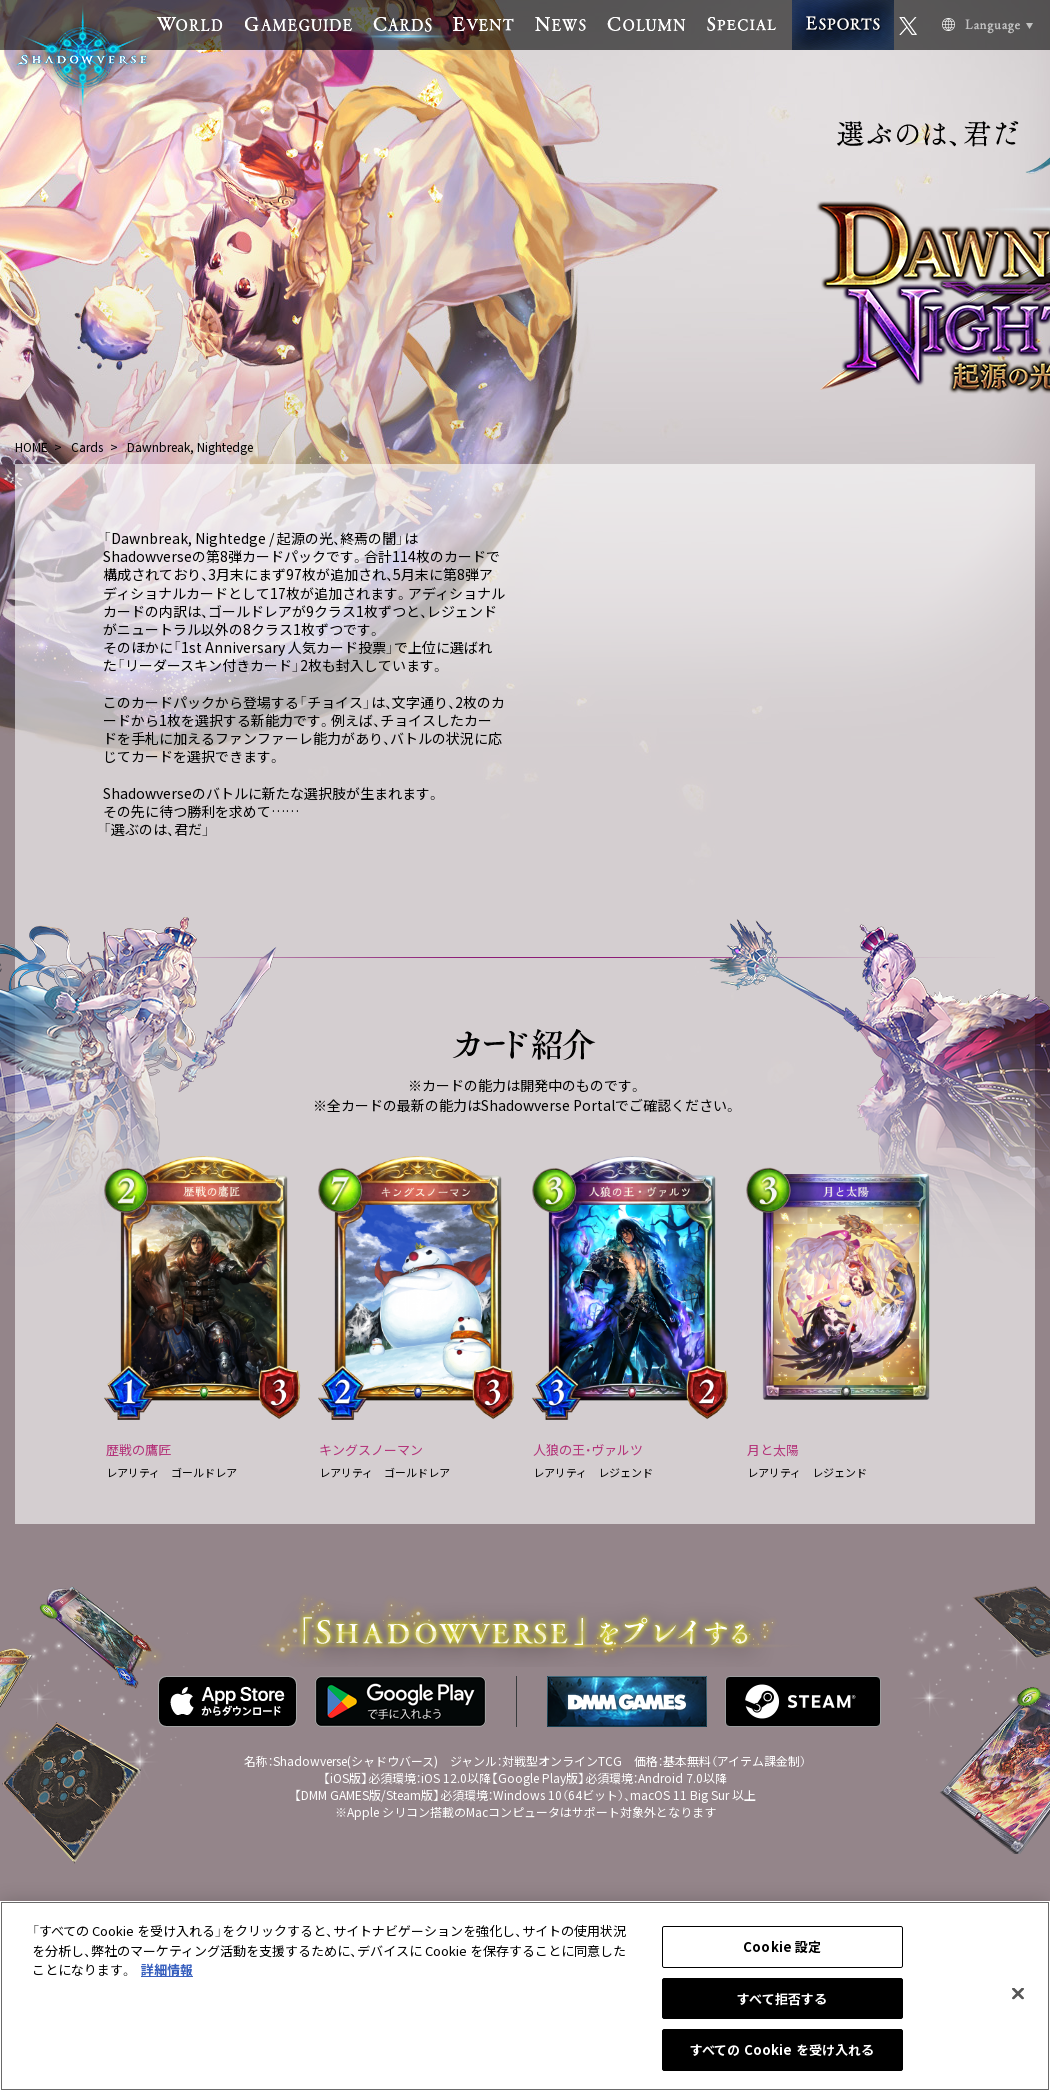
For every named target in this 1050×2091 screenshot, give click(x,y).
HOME (31, 446)
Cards (87, 446)
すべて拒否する (782, 1998)
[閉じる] (1018, 1994)
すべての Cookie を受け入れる (782, 2049)
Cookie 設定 (782, 1946)
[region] (525, 1996)
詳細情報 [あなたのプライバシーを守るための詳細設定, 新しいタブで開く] (167, 1969)
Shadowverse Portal (548, 1105)
